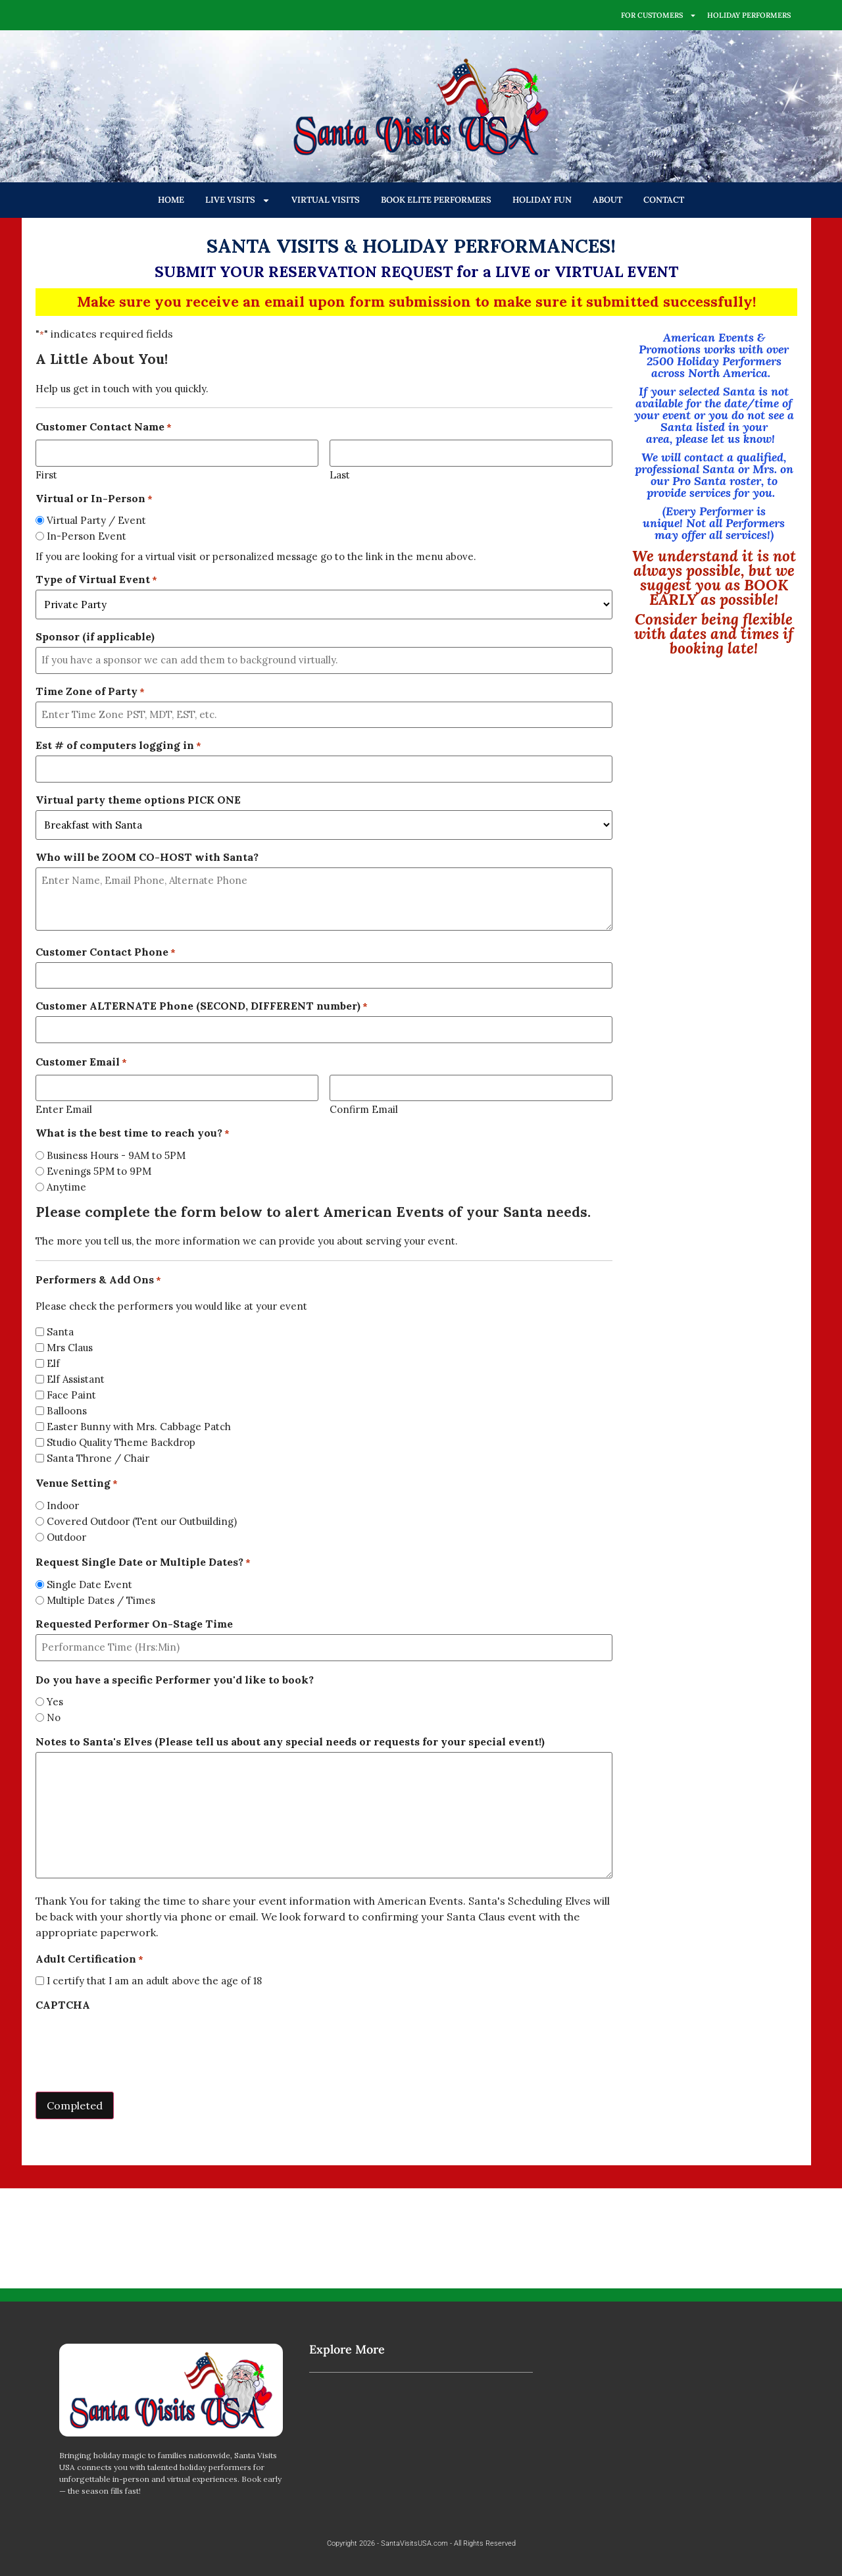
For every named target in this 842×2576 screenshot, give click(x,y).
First (46, 474)
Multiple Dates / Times (101, 1600)
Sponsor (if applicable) (95, 636)
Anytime (66, 1187)
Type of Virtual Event (96, 579)
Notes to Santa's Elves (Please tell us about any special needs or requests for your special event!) (290, 1741)
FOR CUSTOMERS (659, 15)
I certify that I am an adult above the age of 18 (154, 1981)
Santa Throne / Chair (98, 1458)
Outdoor (66, 1537)
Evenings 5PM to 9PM (99, 1171)
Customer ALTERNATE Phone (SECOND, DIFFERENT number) (202, 1005)
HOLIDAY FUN (542, 199)
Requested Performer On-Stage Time (134, 1623)
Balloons (67, 1411)
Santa (60, 1332)
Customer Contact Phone (106, 951)
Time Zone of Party (90, 691)
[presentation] (135, 2041)
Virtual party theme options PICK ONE (138, 799)
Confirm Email (364, 1108)
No (54, 1717)
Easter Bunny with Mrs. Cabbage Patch (139, 1426)
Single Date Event (89, 1584)
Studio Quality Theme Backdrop (121, 1442)
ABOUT (607, 199)
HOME (171, 199)
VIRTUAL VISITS (325, 199)
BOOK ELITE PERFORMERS (436, 199)
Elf (53, 1363)
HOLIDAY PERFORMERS (749, 15)
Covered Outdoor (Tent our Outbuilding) (142, 1521)
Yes (55, 1702)
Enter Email (64, 1108)
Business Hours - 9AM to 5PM (116, 1155)
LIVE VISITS (237, 200)
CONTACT (663, 199)
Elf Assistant (76, 1379)
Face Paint (71, 1395)
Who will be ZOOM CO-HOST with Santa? (147, 857)
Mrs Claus (70, 1347)
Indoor (63, 1505)
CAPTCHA (63, 2004)
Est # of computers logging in (118, 745)
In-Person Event (86, 536)
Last (340, 474)
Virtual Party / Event (96, 520)
